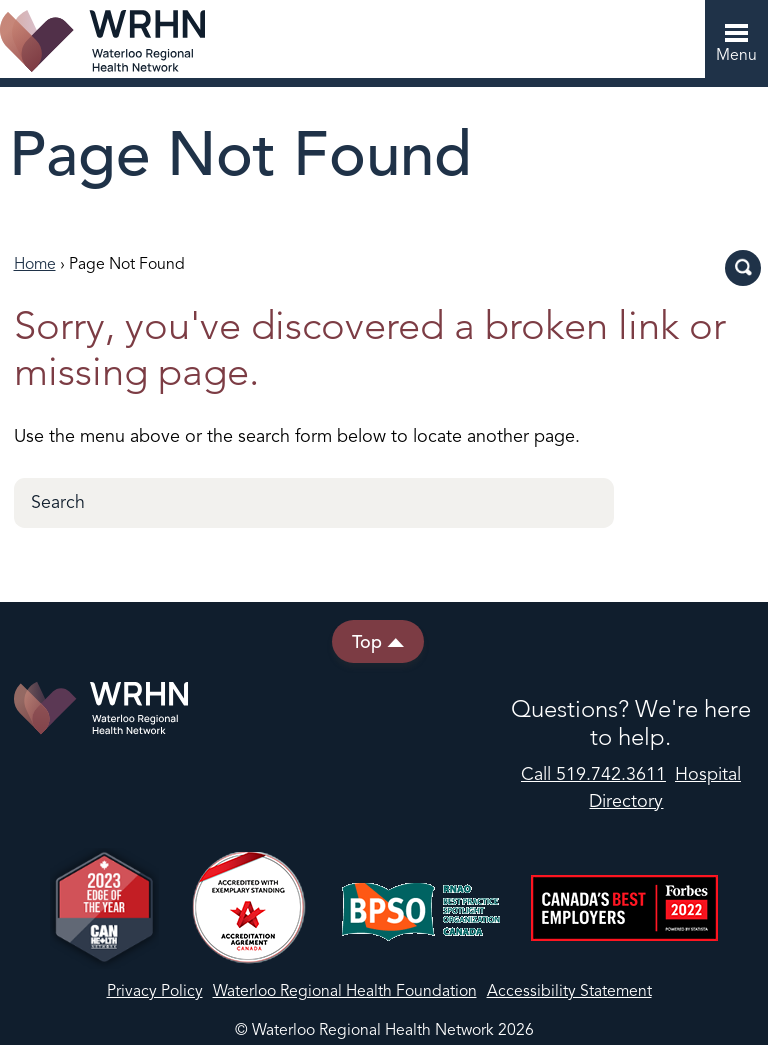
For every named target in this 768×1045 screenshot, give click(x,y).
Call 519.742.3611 (593, 775)
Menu (731, 44)
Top (378, 641)
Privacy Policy (155, 992)
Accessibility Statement (569, 992)
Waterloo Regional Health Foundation (345, 992)
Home (35, 265)
